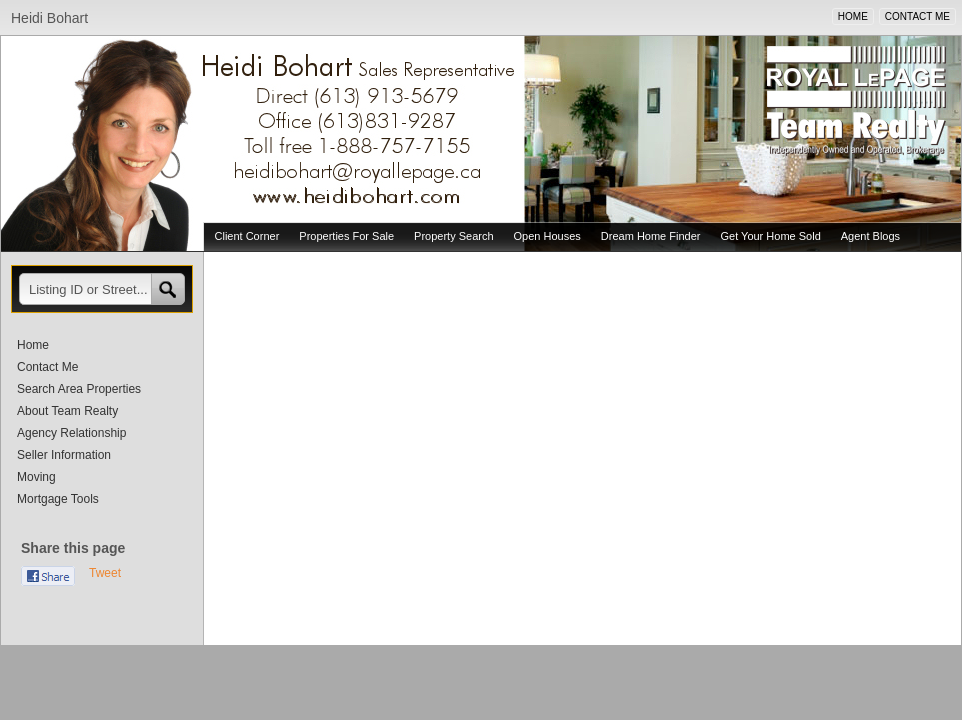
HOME (853, 16)
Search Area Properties (79, 389)
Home (33, 345)
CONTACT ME (917, 16)
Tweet (105, 573)
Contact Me (47, 367)
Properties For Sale (346, 236)
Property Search (453, 236)
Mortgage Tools (58, 499)
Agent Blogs (870, 236)
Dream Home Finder (651, 236)
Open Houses (547, 236)
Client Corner (247, 236)
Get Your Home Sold (770, 236)
